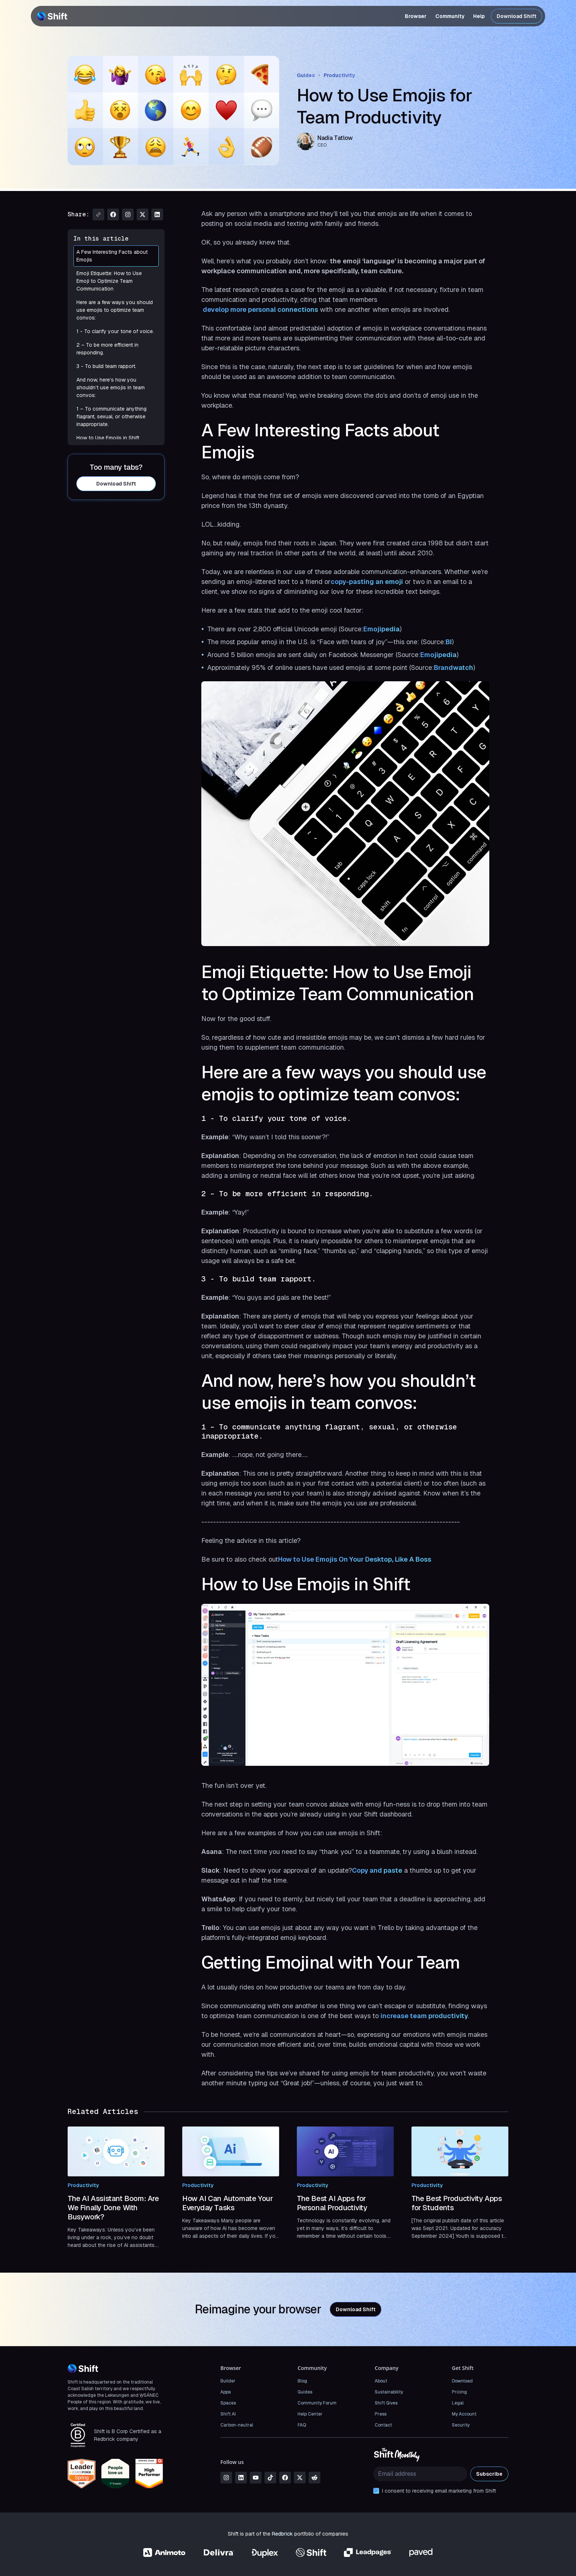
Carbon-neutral (236, 2425)
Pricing (459, 2392)
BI (449, 642)
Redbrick (282, 2533)
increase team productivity (424, 2016)
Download (462, 2381)
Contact (383, 2425)
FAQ (302, 2425)
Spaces (228, 2403)
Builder (227, 2381)
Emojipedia (381, 629)
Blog (302, 2381)
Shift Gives (386, 2403)
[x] (300, 2477)
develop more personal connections (259, 309)
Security (460, 2425)
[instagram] (226, 2477)
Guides (306, 75)
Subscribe (489, 2474)
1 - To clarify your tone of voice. (116, 331)
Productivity (339, 75)
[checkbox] (376, 2491)
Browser (415, 16)
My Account (464, 2414)
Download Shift (516, 16)
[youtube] (256, 2477)
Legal (458, 2403)
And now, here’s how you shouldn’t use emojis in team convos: (116, 387)
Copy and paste (377, 1870)
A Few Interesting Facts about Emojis (116, 256)
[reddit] (314, 2477)
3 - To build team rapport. (116, 366)
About (381, 2381)
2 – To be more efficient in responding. (116, 349)
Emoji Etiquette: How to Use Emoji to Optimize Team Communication (116, 281)
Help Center (310, 2414)
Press (380, 2414)
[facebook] (285, 2477)
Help (479, 16)
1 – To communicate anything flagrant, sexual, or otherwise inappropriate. (116, 416)
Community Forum (317, 2403)
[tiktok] (270, 2477)
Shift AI (228, 2414)
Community (449, 16)
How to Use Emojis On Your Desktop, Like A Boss (354, 1559)
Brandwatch (453, 667)
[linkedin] (241, 2477)
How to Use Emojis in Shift (116, 438)
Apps (225, 2392)
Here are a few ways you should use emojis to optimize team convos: (116, 310)
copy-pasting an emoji (367, 581)
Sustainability (389, 2392)
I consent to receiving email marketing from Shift (439, 2490)
